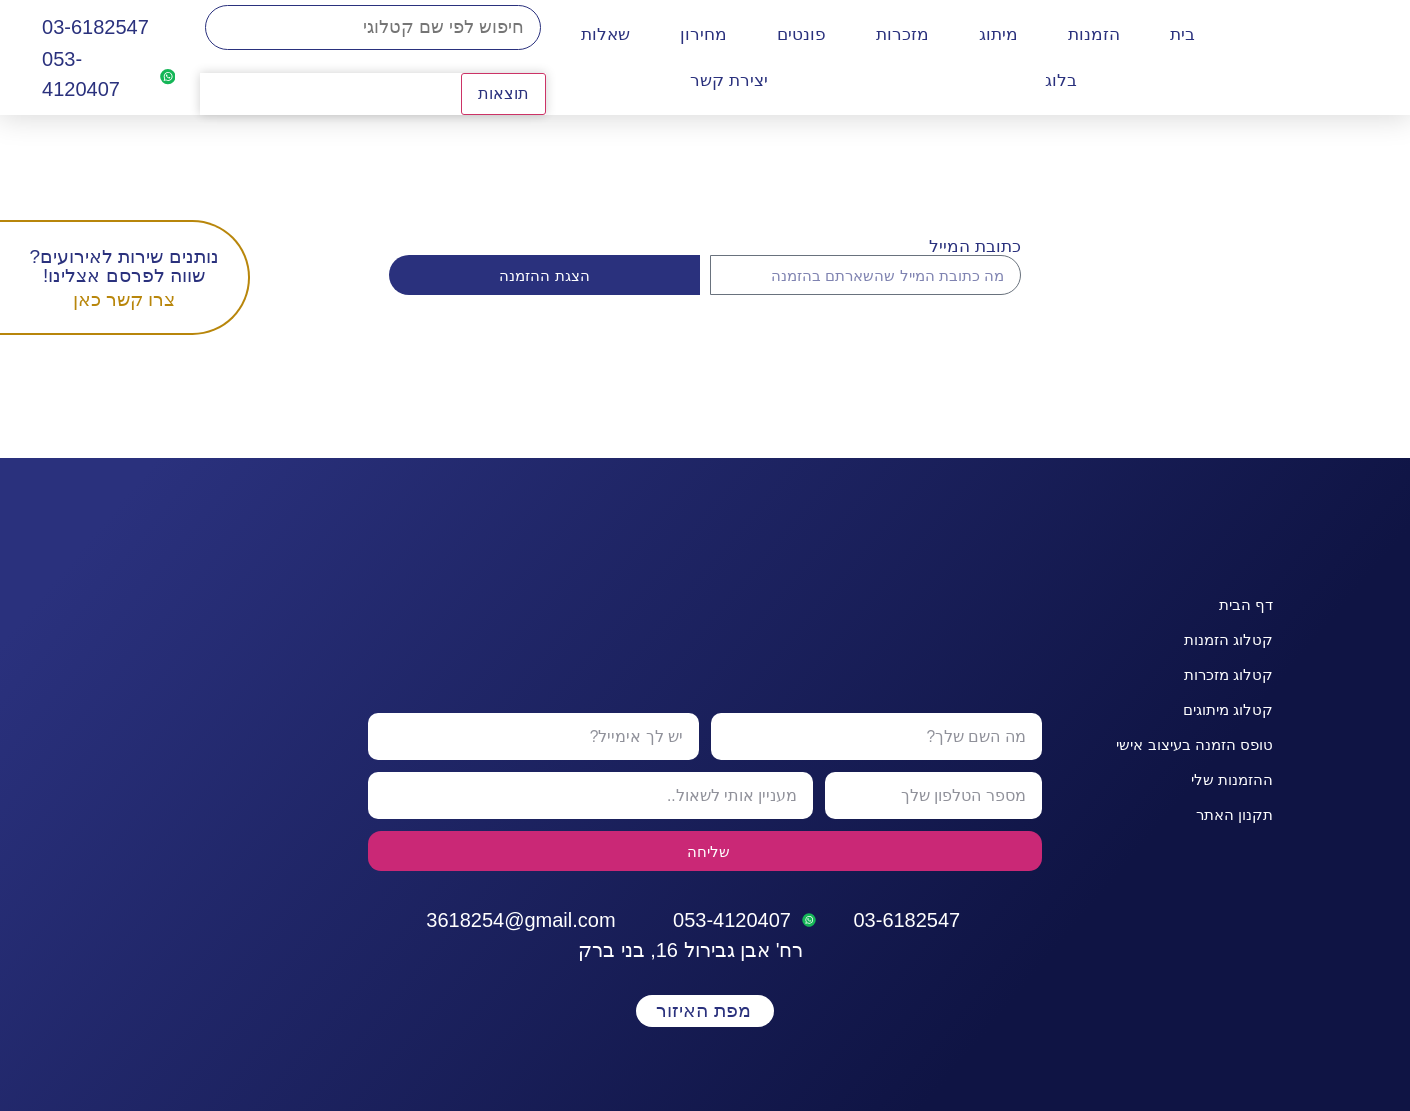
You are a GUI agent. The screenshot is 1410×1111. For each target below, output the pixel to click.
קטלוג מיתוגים (1228, 709)
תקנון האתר (1234, 814)
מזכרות (902, 34)
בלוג (1061, 80)
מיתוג (998, 34)
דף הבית (1246, 604)
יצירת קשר (729, 80)
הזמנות (1094, 34)
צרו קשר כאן (124, 299)
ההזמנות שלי (1232, 779)
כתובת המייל (975, 246)
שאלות (605, 34)
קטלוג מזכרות (1228, 674)
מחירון (703, 34)
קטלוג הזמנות (1228, 639)
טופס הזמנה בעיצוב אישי (1194, 744)
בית (1182, 34)
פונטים (801, 34)
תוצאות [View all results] (503, 93)
